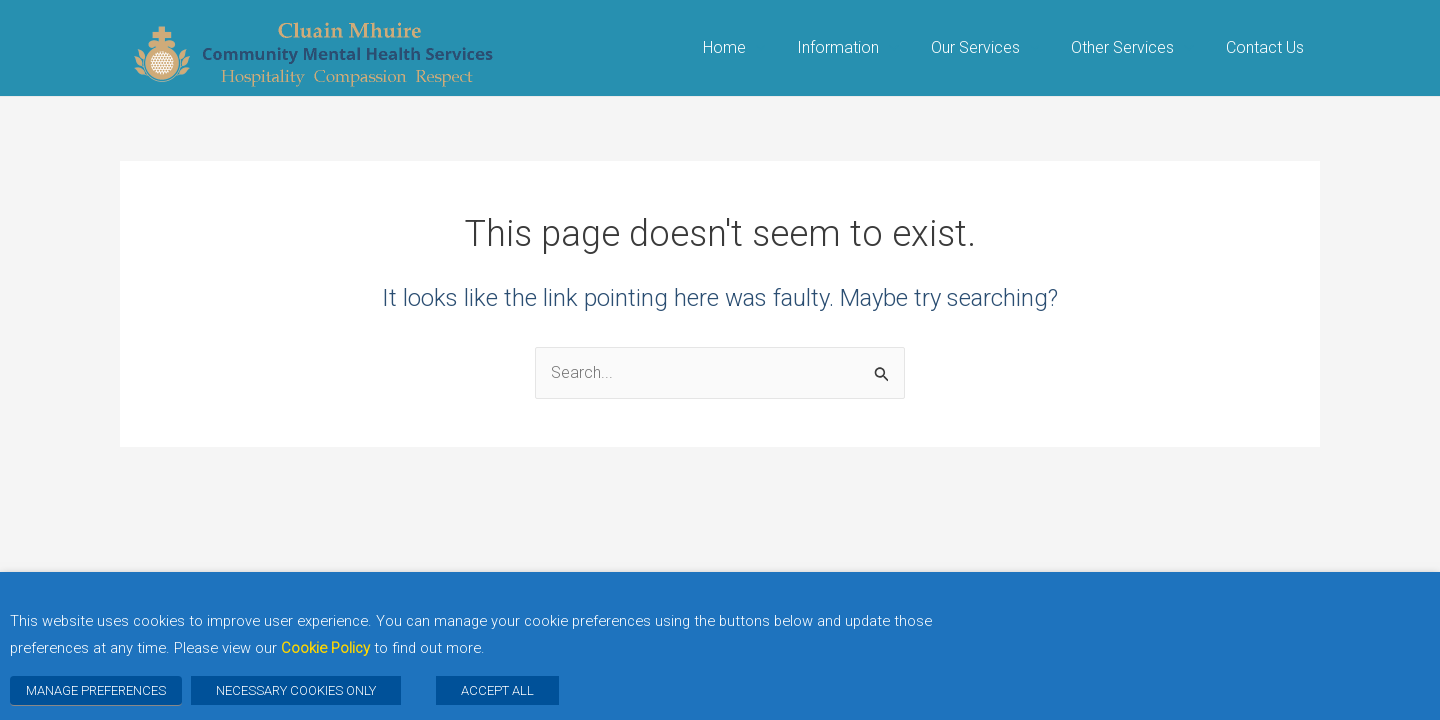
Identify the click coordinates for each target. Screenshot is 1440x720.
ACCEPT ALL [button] (497, 690)
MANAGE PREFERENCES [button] (96, 690)
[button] (756, 48)
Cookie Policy (325, 648)
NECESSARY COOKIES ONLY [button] (296, 690)
